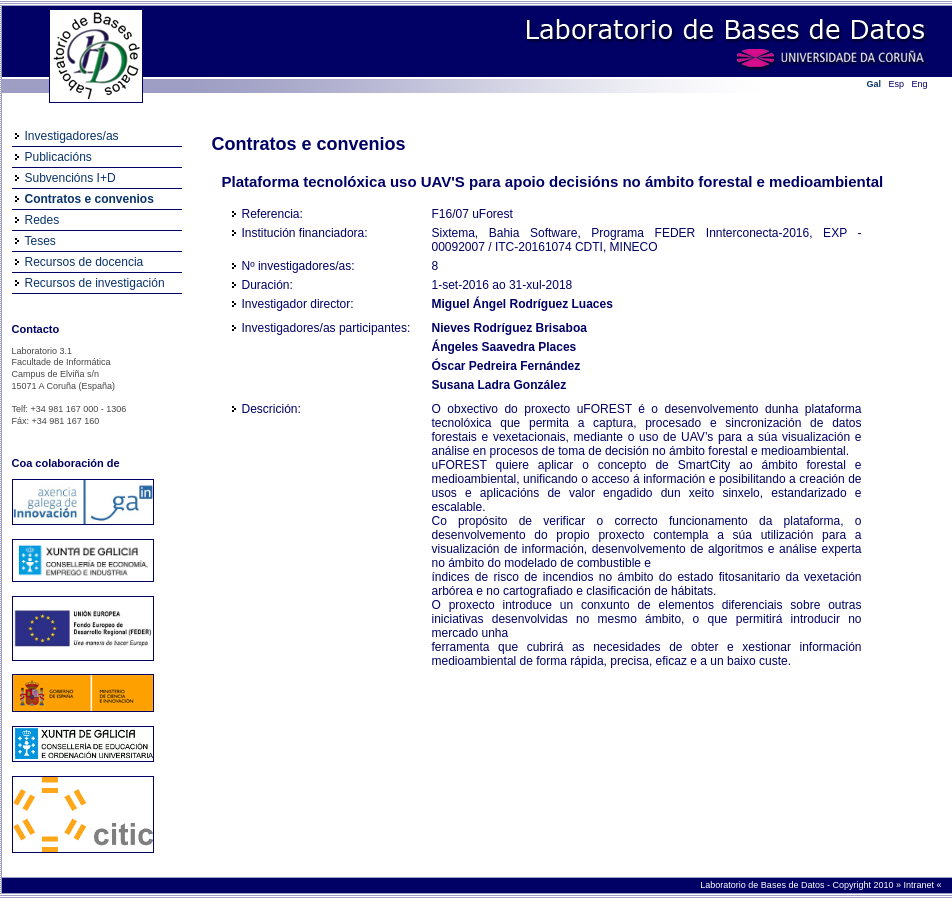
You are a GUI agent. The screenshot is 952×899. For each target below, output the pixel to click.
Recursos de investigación (95, 283)
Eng (920, 84)
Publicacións (58, 157)
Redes (42, 220)
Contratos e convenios (89, 199)
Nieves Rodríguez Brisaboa (509, 328)
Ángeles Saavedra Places (504, 347)
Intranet (919, 885)
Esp (897, 84)
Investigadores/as (72, 136)
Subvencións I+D (70, 178)
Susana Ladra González (499, 385)
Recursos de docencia (84, 262)
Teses (40, 241)
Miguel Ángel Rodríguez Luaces (522, 304)
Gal (874, 84)
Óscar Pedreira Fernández (506, 366)
